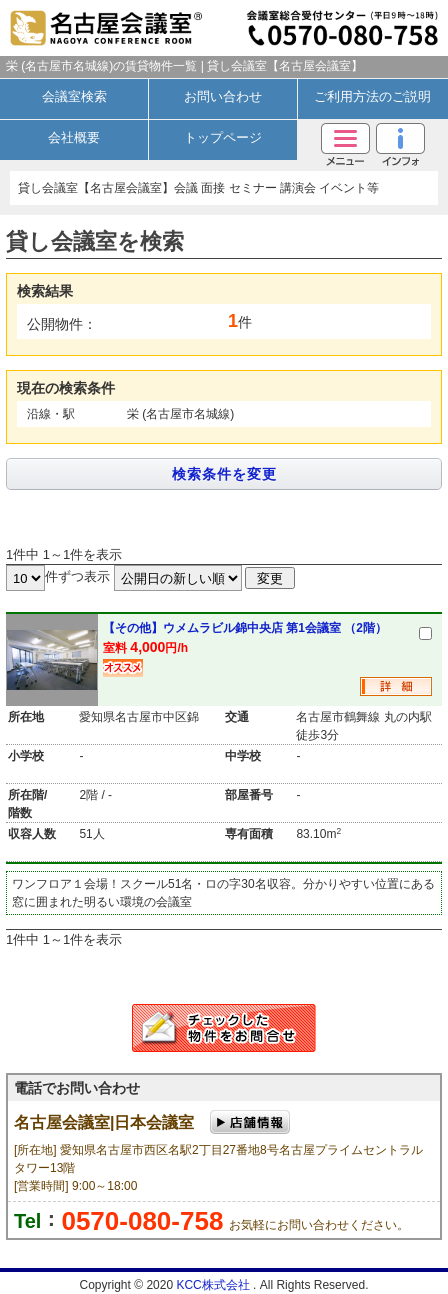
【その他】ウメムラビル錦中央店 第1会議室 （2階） (245, 628)
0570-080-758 (142, 1221)
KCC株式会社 (214, 1285)
